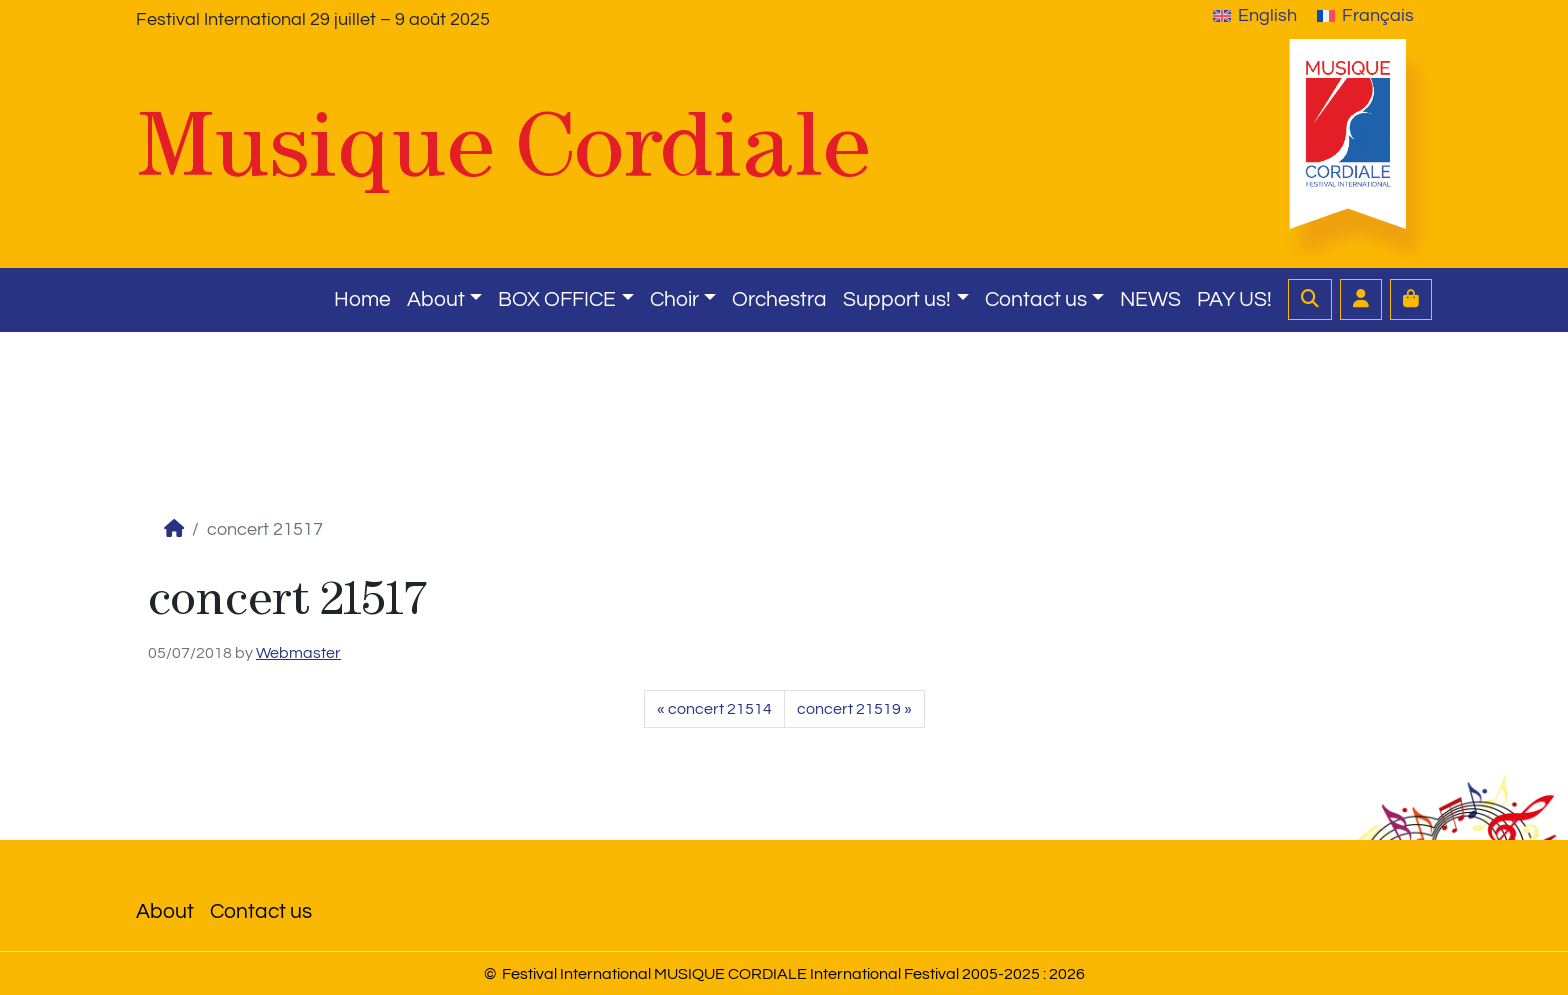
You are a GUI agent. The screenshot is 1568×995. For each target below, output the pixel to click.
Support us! (897, 299)
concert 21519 (849, 709)
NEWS (1150, 299)
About (436, 299)
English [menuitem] (1267, 15)
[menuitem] (1255, 16)
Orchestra (779, 299)
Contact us (1036, 299)
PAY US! (1234, 299)
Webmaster (298, 653)
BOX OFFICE (557, 299)
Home (362, 299)
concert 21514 (720, 709)
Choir (674, 299)
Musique (503, 145)
